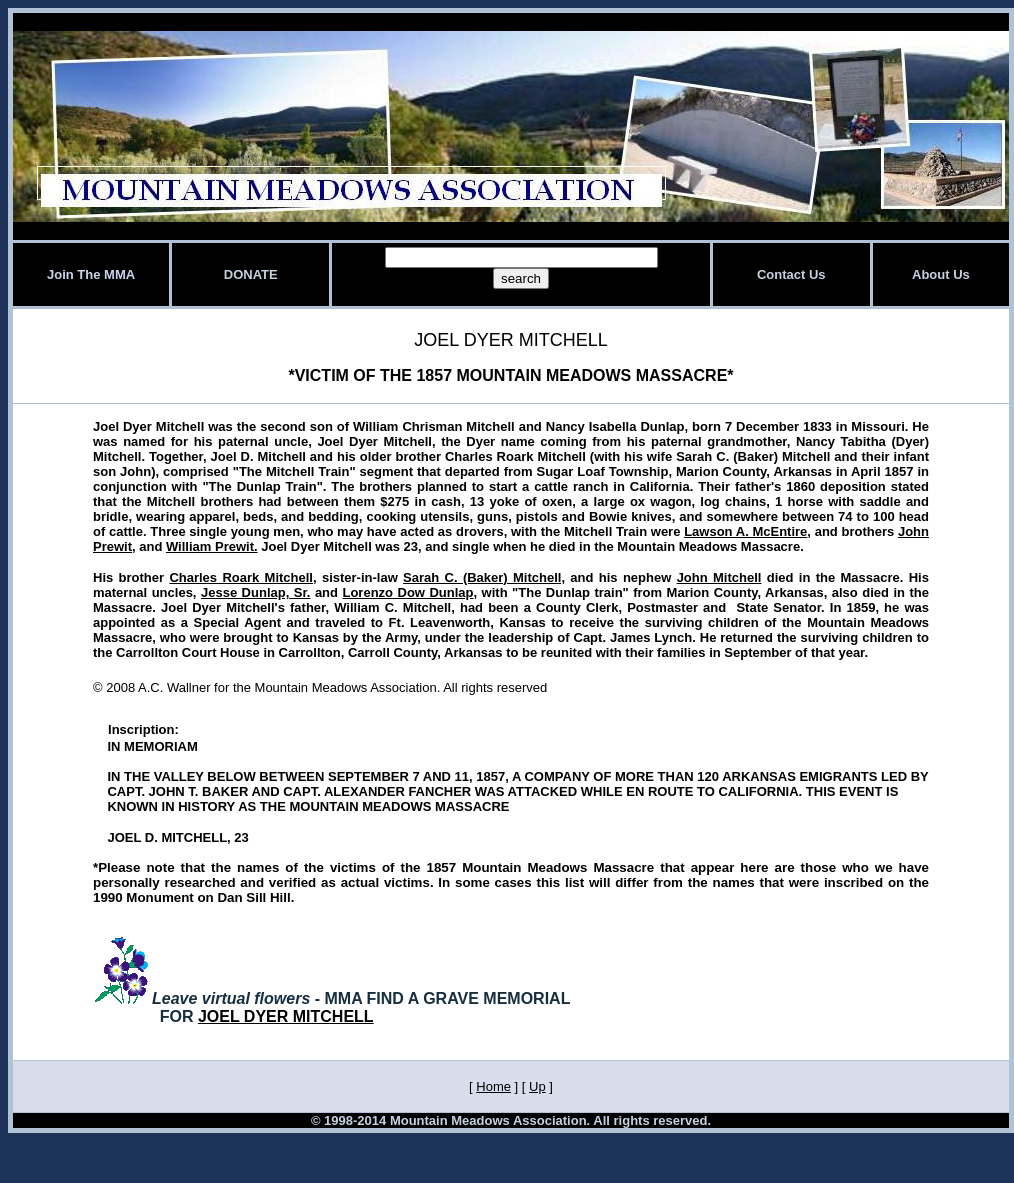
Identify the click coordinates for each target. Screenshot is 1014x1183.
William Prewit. (212, 546)
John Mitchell (719, 577)
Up (537, 1086)
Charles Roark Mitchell (241, 577)
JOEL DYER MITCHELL (286, 1016)
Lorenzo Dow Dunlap (407, 592)
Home (493, 1086)
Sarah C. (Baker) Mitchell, (484, 577)
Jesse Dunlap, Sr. (255, 592)
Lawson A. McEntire (745, 531)
